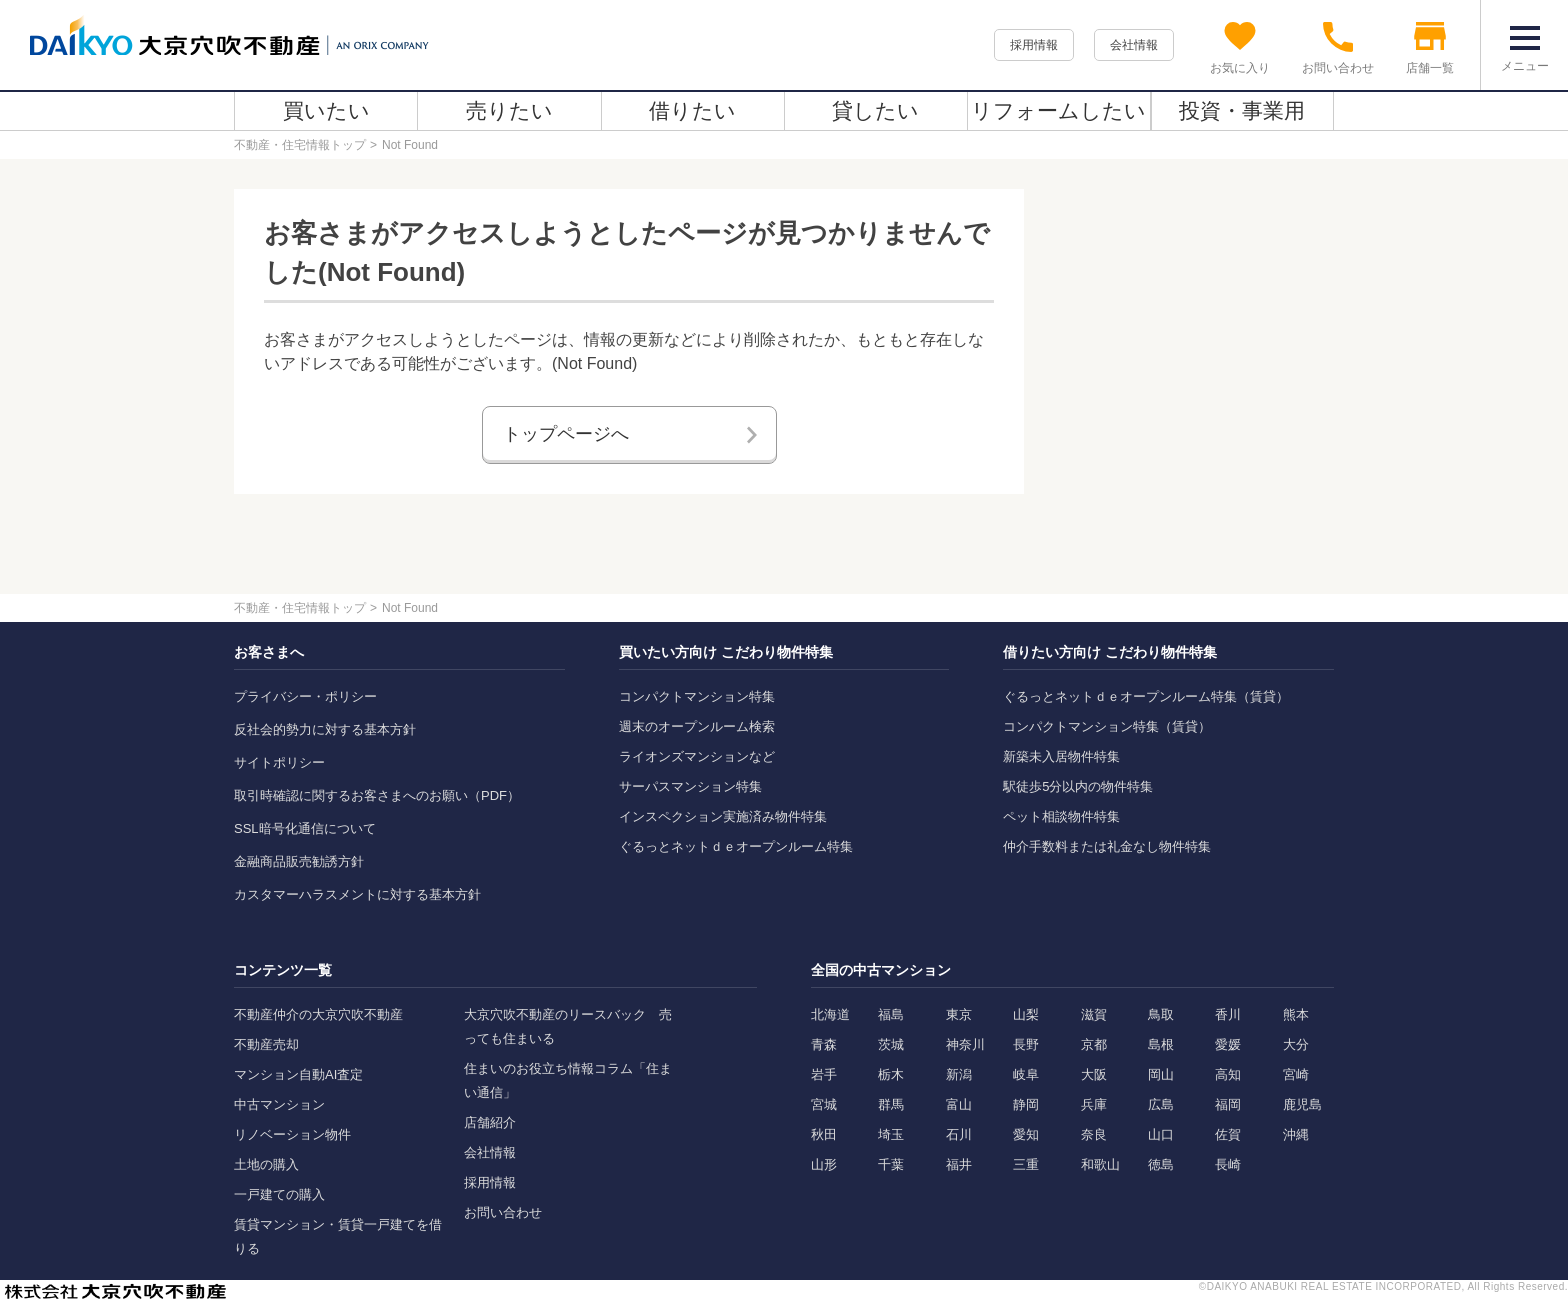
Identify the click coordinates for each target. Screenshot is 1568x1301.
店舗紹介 (490, 1122)
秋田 (824, 1134)
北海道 (830, 1014)
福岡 (1228, 1104)
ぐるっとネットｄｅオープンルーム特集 (736, 846)
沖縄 (1296, 1134)
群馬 (891, 1104)
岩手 (824, 1074)
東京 (959, 1014)
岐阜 (1026, 1074)
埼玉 (891, 1134)
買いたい (326, 110)
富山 (959, 1104)
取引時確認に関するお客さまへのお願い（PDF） (377, 795)
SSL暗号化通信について (305, 828)
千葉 (891, 1164)
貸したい (875, 110)
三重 (1026, 1164)
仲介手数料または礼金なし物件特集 (1107, 846)
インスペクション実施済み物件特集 (723, 816)
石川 (959, 1134)
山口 (1161, 1134)
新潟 (959, 1074)
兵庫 (1094, 1104)
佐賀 (1228, 1134)
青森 (824, 1044)
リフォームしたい (1058, 110)
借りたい (692, 110)
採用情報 (1034, 45)
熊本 (1296, 1014)
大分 (1296, 1044)
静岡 (1026, 1104)
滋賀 (1094, 1014)
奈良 (1094, 1134)
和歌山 (1100, 1164)
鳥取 (1161, 1014)
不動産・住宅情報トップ (300, 145)
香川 (1228, 1014)
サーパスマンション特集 (690, 786)
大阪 (1094, 1074)
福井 (959, 1164)
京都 (1094, 1044)
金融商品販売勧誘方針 (299, 861)
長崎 (1228, 1164)
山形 (824, 1164)
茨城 (891, 1044)
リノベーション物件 (292, 1134)
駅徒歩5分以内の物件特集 (1078, 786)
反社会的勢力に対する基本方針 (325, 729)
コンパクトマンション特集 (697, 696)
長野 (1026, 1044)
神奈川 (965, 1044)
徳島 (1161, 1164)
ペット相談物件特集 (1061, 816)
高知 (1228, 1074)
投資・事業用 (1242, 110)
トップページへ (566, 434)
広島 (1161, 1104)
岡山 (1161, 1074)
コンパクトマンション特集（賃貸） (1107, 726)
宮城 (824, 1104)
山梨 (1026, 1014)
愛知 (1026, 1134)
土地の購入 (266, 1164)
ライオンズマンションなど (697, 756)
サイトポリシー (279, 762)
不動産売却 (266, 1044)
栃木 (891, 1074)
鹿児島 (1302, 1104)
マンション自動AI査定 (298, 1074)
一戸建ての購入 (279, 1194)
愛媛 (1228, 1044)
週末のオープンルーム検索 (697, 726)
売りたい (509, 110)
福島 (891, 1014)
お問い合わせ (503, 1212)
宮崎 (1296, 1074)
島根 (1161, 1044)
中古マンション (279, 1104)
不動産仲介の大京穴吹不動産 (318, 1014)
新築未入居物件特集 (1061, 756)
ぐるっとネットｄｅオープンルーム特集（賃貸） (1146, 696)
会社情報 (1134, 45)
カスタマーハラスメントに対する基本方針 (357, 894)
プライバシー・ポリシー (305, 696)
